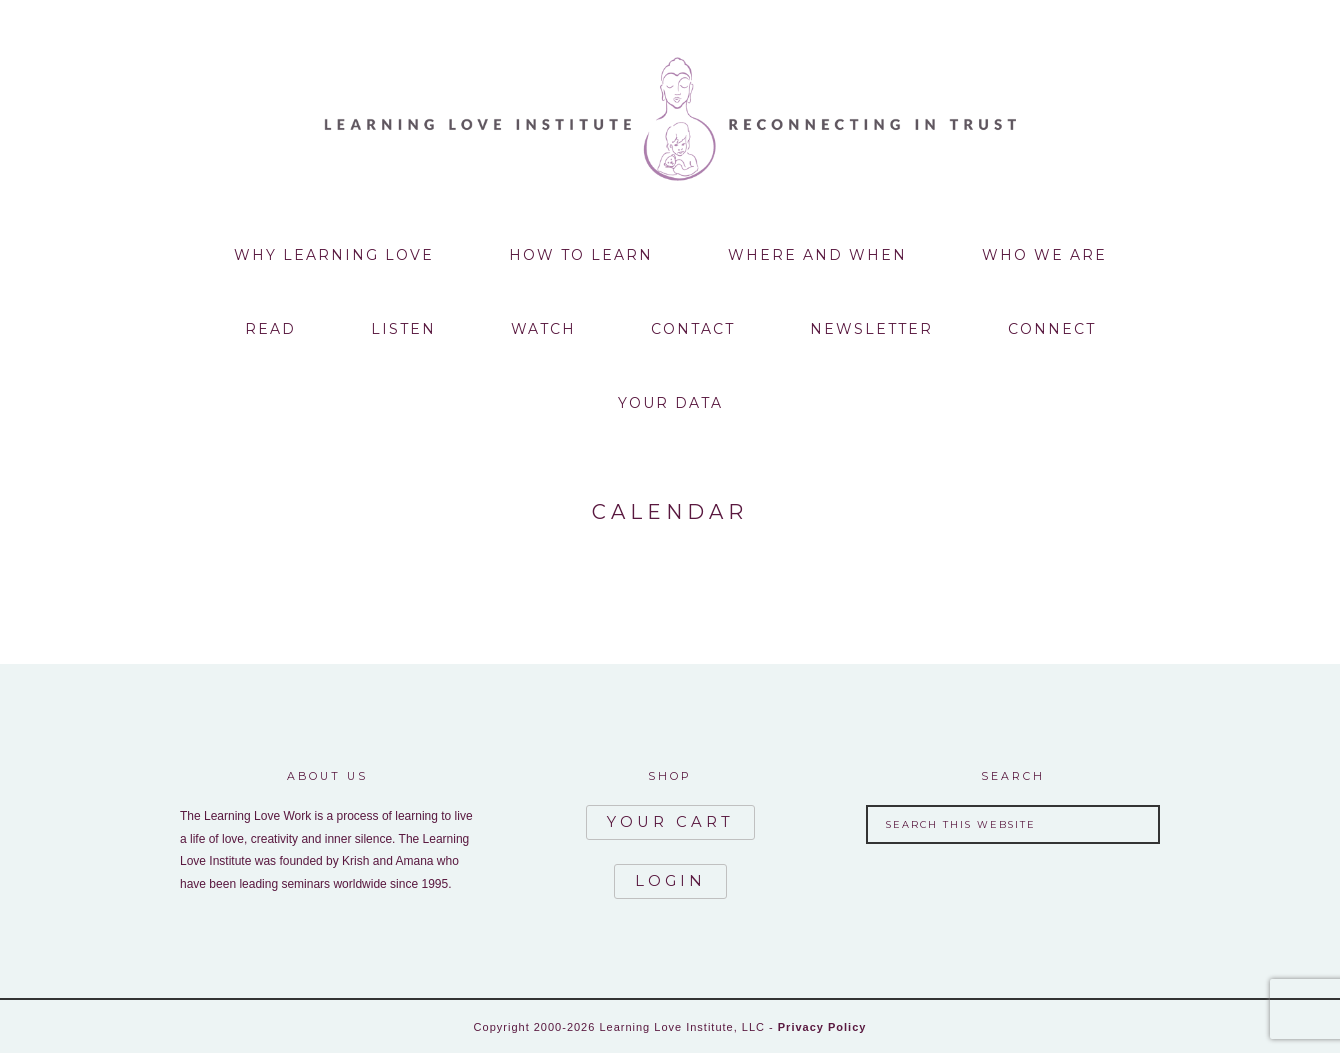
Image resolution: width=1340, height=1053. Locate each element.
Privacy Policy (822, 1025)
